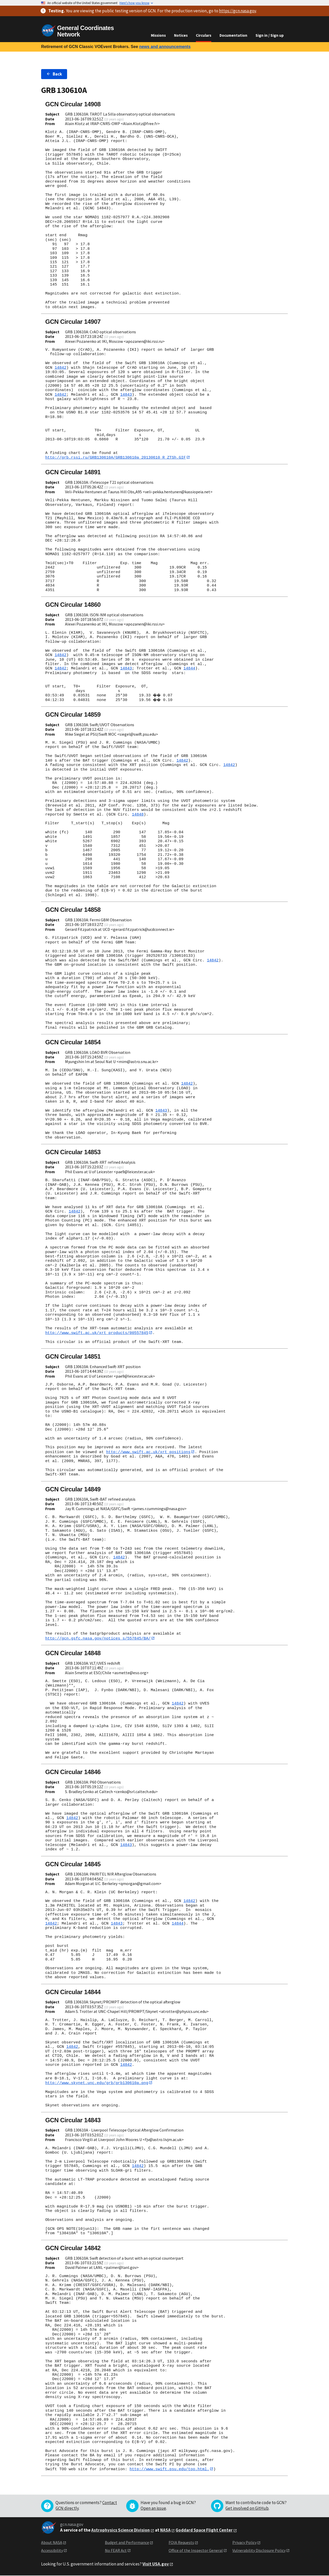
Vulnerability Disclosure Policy (259, 2550)
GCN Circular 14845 (72, 1864)
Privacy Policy (244, 2543)
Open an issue (153, 2509)
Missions (158, 35)
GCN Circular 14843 (72, 2120)
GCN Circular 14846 (72, 1772)
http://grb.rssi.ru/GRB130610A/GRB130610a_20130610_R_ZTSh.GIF (115, 457)
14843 (126, 394)
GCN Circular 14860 (72, 604)
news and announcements (164, 46)
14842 (60, 367)
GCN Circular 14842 (72, 2248)
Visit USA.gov (155, 2565)
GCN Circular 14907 (72, 321)
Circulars (203, 35)
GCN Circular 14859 (72, 714)
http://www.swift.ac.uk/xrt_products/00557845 (96, 1332)
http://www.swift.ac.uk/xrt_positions (148, 1452)
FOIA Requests (181, 2543)
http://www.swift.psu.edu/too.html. (169, 2469)
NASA (165, 2531)
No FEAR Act (116, 2550)
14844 (189, 668)
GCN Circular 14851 (72, 1356)
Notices (181, 35)
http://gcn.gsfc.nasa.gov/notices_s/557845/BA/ (98, 1638)
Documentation (233, 35)
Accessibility (52, 2550)
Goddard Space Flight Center (204, 2531)
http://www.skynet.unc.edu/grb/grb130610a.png (96, 2083)
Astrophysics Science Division (120, 2531)
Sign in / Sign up (269, 35)
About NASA (51, 2543)
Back (54, 74)
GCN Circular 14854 (72, 1042)
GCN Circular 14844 (72, 1992)
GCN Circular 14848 (72, 1653)
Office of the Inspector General (196, 2550)
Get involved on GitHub (247, 2509)
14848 (138, 814)
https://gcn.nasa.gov (237, 11)
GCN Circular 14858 (72, 909)
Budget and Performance (127, 2543)
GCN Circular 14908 (72, 104)
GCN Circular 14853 (72, 1152)
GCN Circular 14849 (72, 1489)
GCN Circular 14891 (72, 472)
